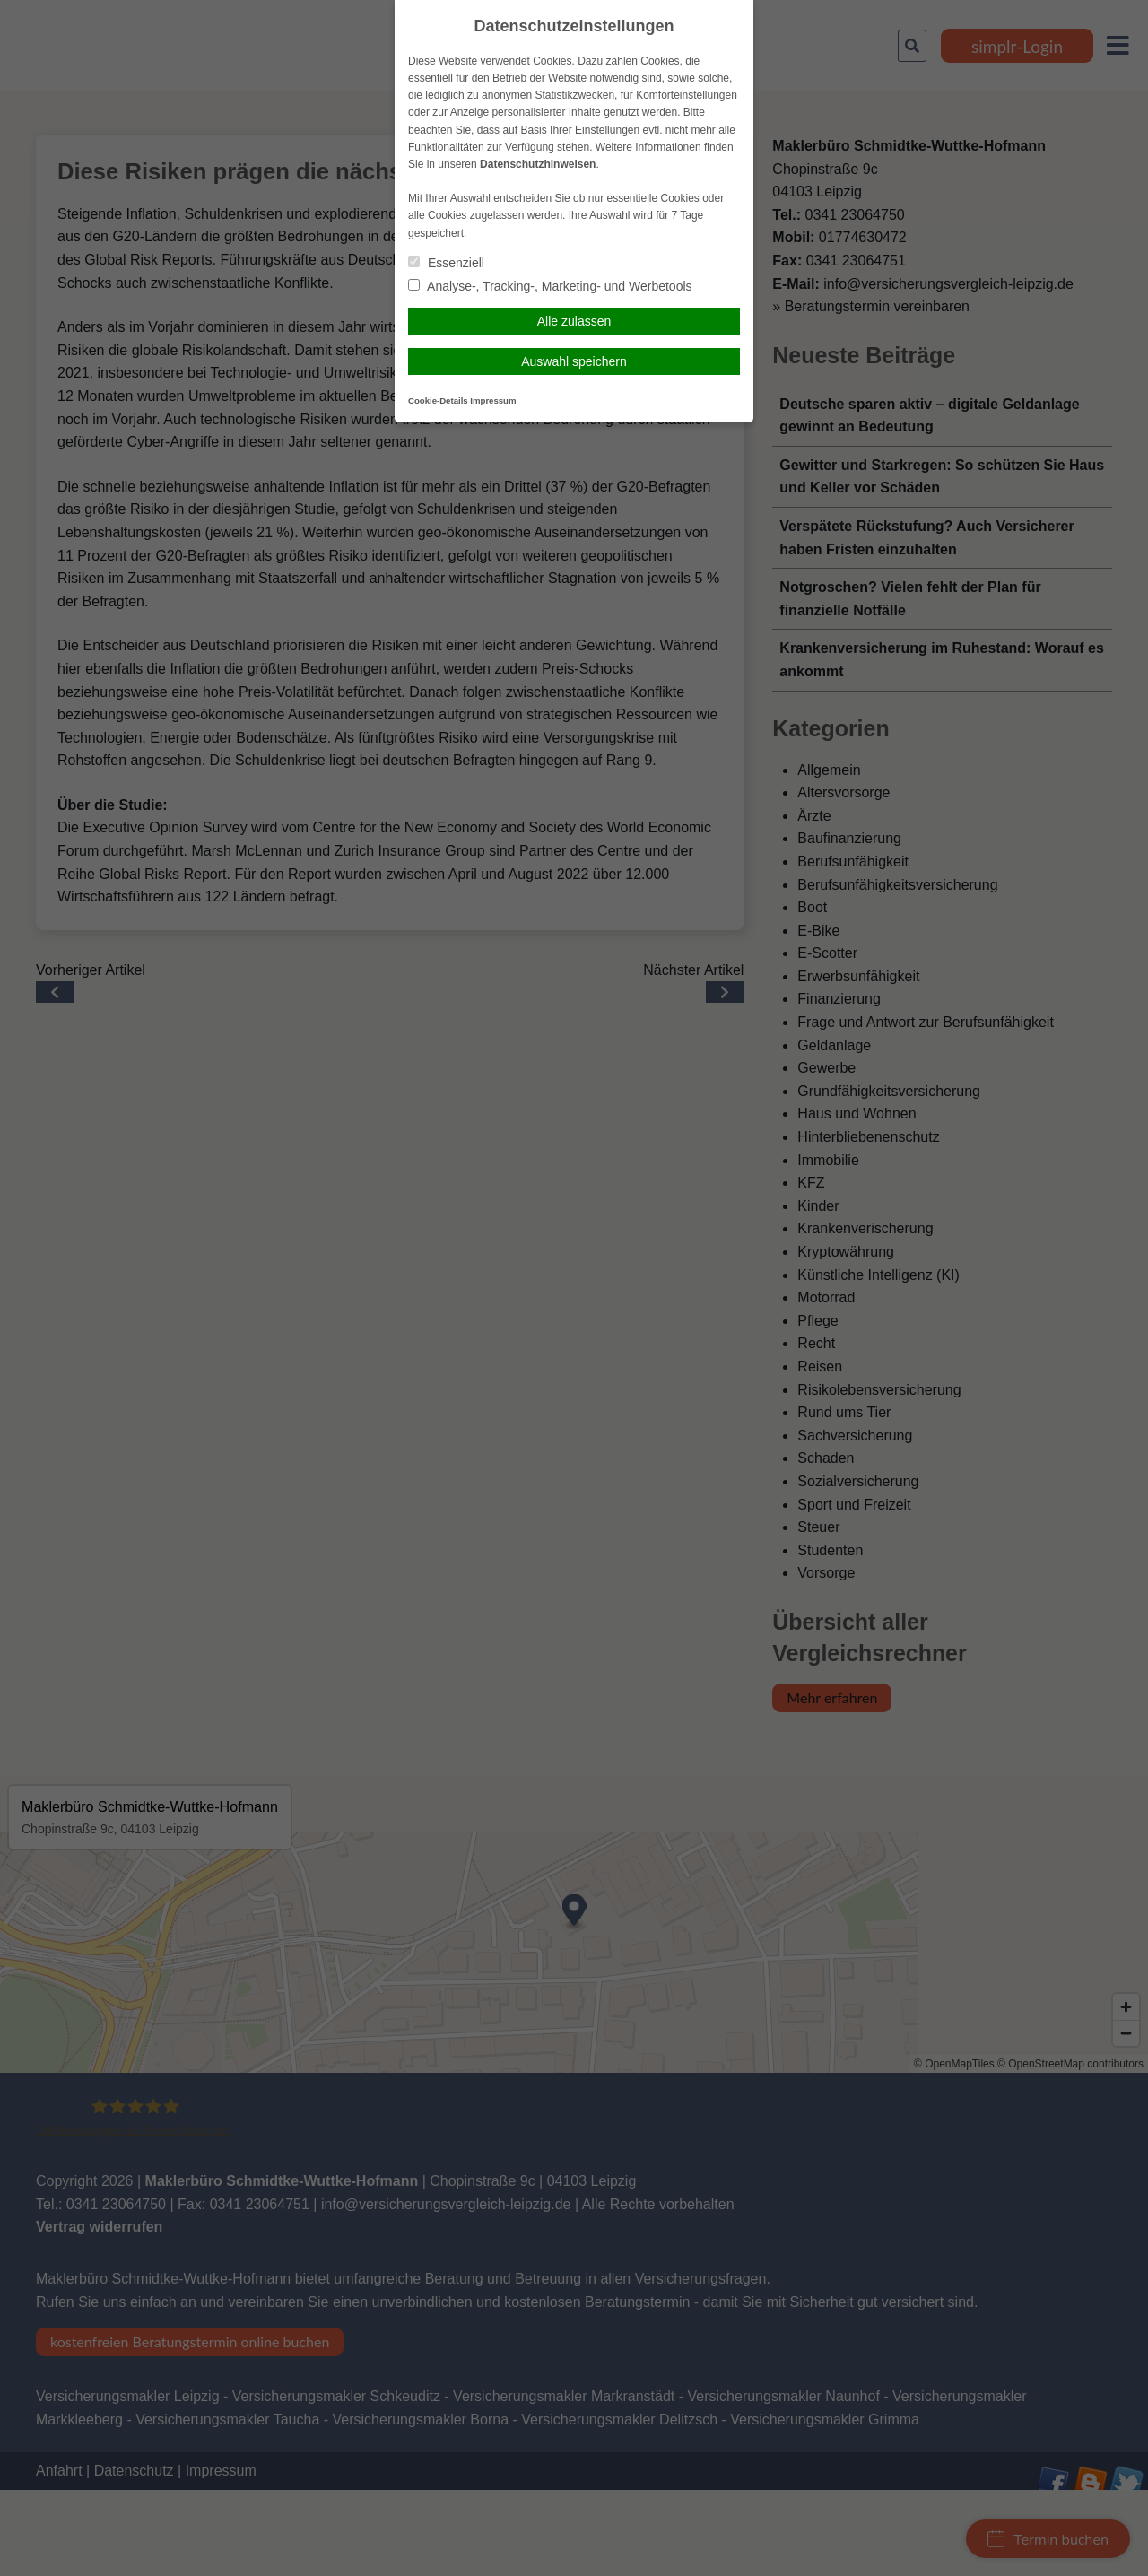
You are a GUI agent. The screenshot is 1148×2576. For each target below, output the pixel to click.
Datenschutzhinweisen (538, 164)
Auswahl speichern (574, 361)
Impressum (493, 400)
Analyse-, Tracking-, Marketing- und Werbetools (550, 286)
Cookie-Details (438, 400)
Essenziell (446, 263)
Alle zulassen (574, 321)
